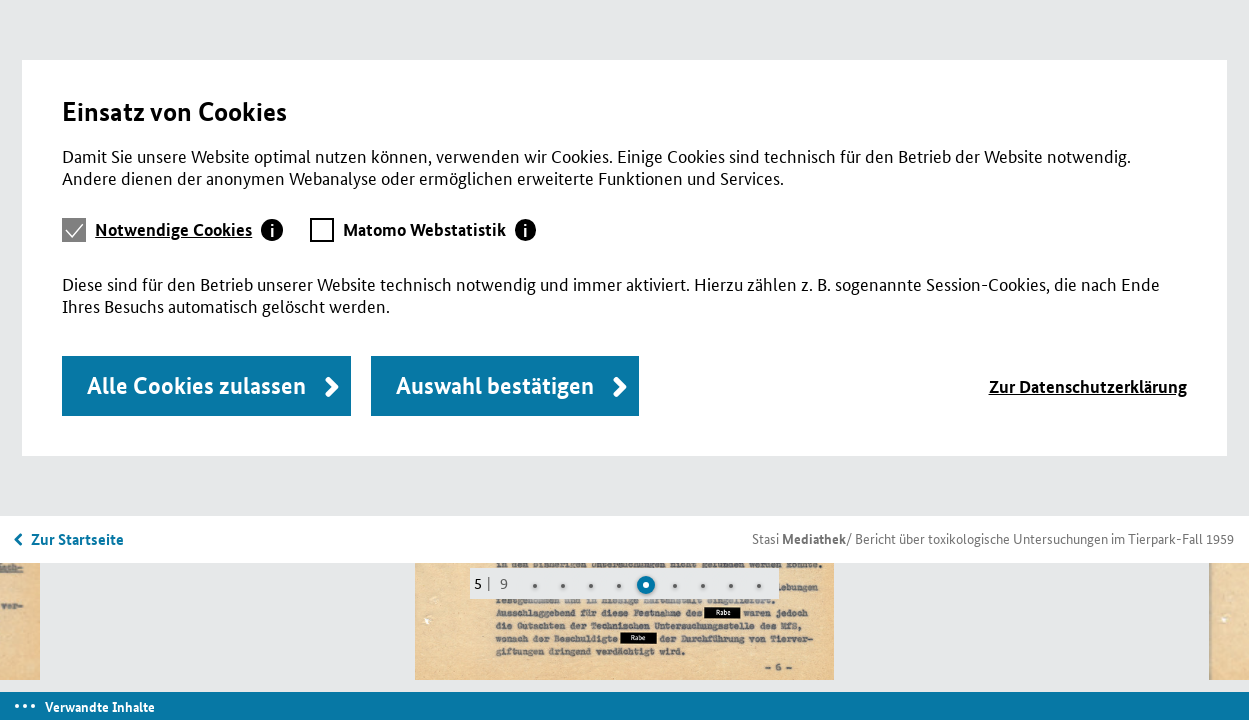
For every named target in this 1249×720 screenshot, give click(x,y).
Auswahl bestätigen (495, 385)
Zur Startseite (77, 539)
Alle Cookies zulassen (196, 385)
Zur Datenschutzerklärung (1088, 386)
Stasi (799, 538)
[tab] (189, 230)
